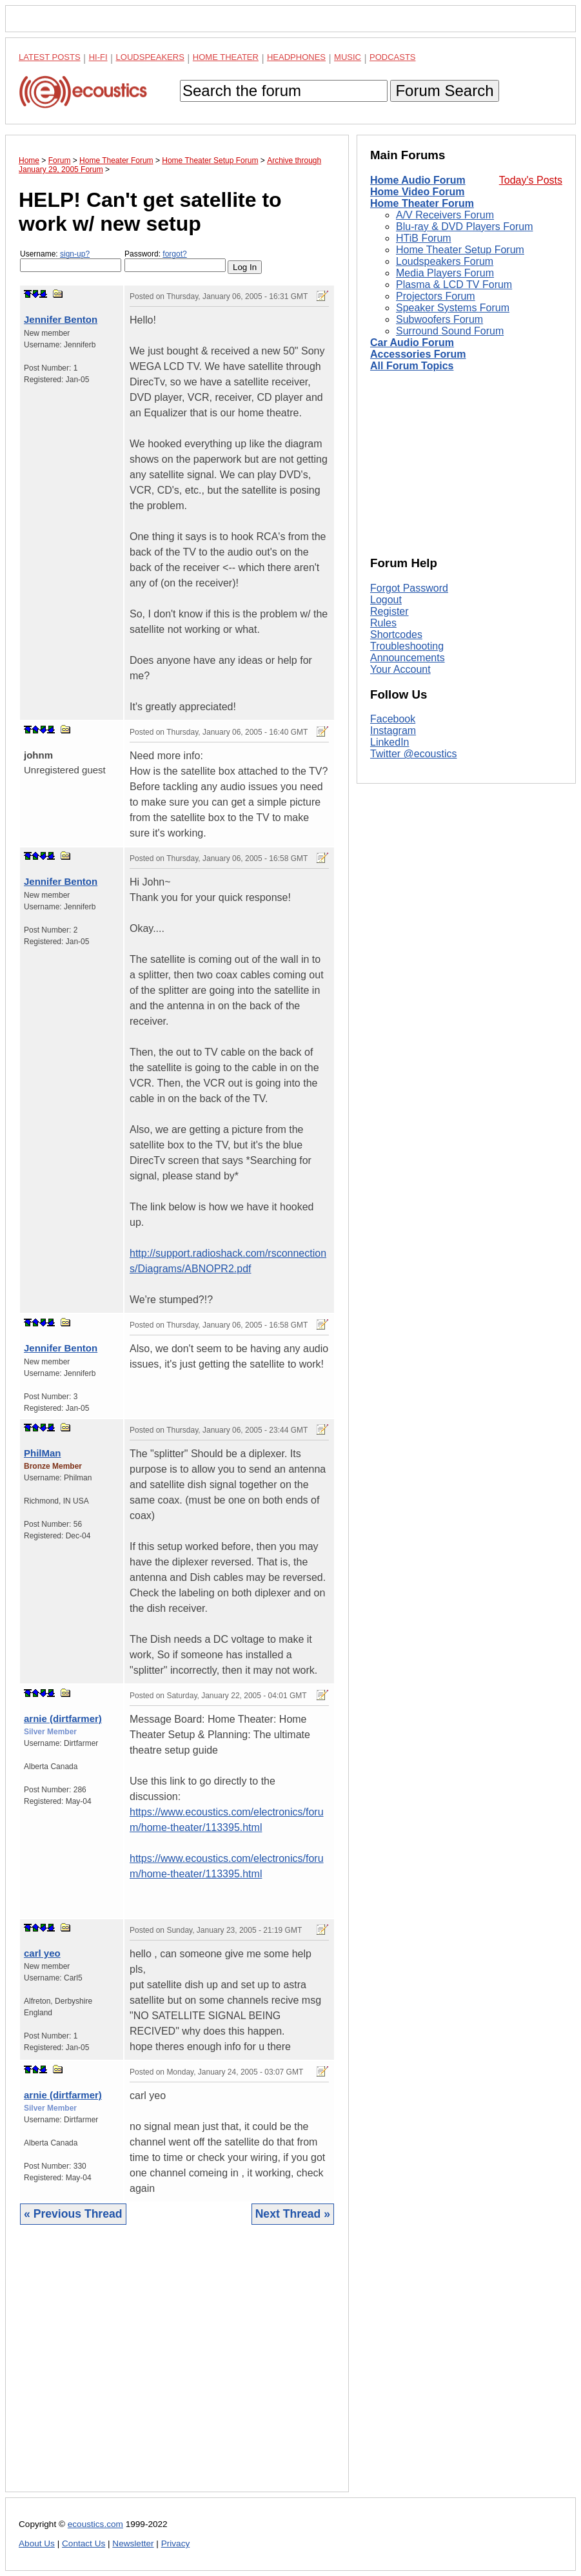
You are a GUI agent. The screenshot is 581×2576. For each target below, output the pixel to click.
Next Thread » (292, 2213)
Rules (383, 622)
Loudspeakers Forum (444, 261)
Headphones (296, 57)
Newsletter (132, 2543)
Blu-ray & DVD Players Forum (464, 226)
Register (389, 611)
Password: (175, 260)
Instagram (393, 730)
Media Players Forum (445, 272)
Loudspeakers (150, 57)
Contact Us (83, 2543)
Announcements (407, 657)
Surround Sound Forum (450, 330)
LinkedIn (389, 742)
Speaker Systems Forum (452, 307)
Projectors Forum (435, 296)
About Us (37, 2543)
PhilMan (42, 1453)
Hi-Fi (98, 57)
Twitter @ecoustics (413, 753)
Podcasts (392, 57)
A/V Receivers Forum (445, 214)
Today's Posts (530, 180)
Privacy (175, 2543)
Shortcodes (396, 634)
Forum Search (444, 90)
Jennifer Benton (60, 319)
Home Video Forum (417, 191)
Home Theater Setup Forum (460, 249)
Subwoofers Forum (439, 319)
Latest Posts (50, 57)
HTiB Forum (423, 238)
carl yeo (42, 1953)
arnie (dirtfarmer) (63, 1718)
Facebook (392, 718)
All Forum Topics (411, 365)
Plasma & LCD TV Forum (454, 284)
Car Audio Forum (412, 342)
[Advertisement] (177, 2368)
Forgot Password (409, 588)
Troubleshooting (407, 646)
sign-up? (75, 253)
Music (347, 57)
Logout (386, 599)
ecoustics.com (95, 2524)
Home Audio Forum (418, 180)
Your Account (400, 669)
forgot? (174, 253)
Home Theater (226, 57)
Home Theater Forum (422, 203)
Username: (70, 260)
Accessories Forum (418, 354)
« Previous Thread (73, 2213)
